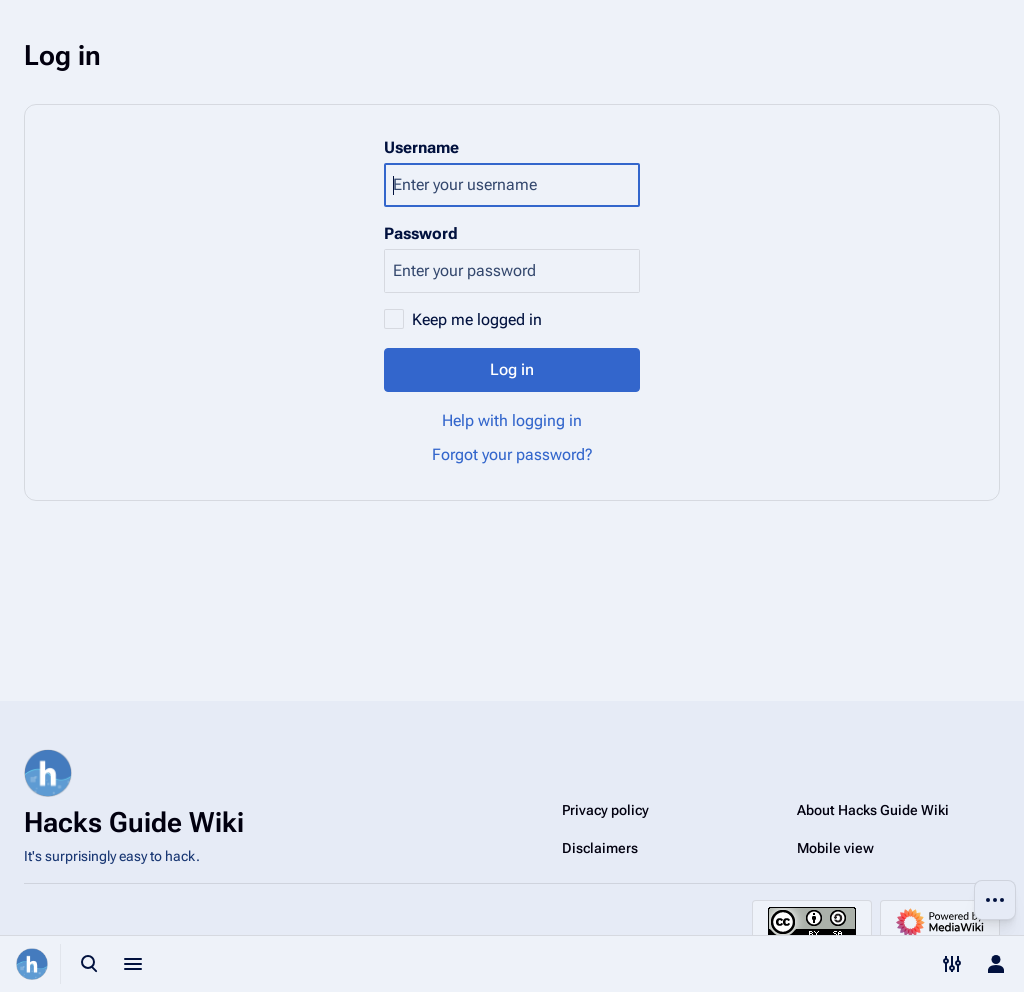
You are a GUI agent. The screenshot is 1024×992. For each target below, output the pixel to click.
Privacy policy (605, 810)
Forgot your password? (512, 454)
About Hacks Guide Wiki (873, 810)
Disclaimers (600, 848)
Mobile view (835, 848)
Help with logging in (512, 420)
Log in (512, 369)
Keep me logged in (477, 319)
